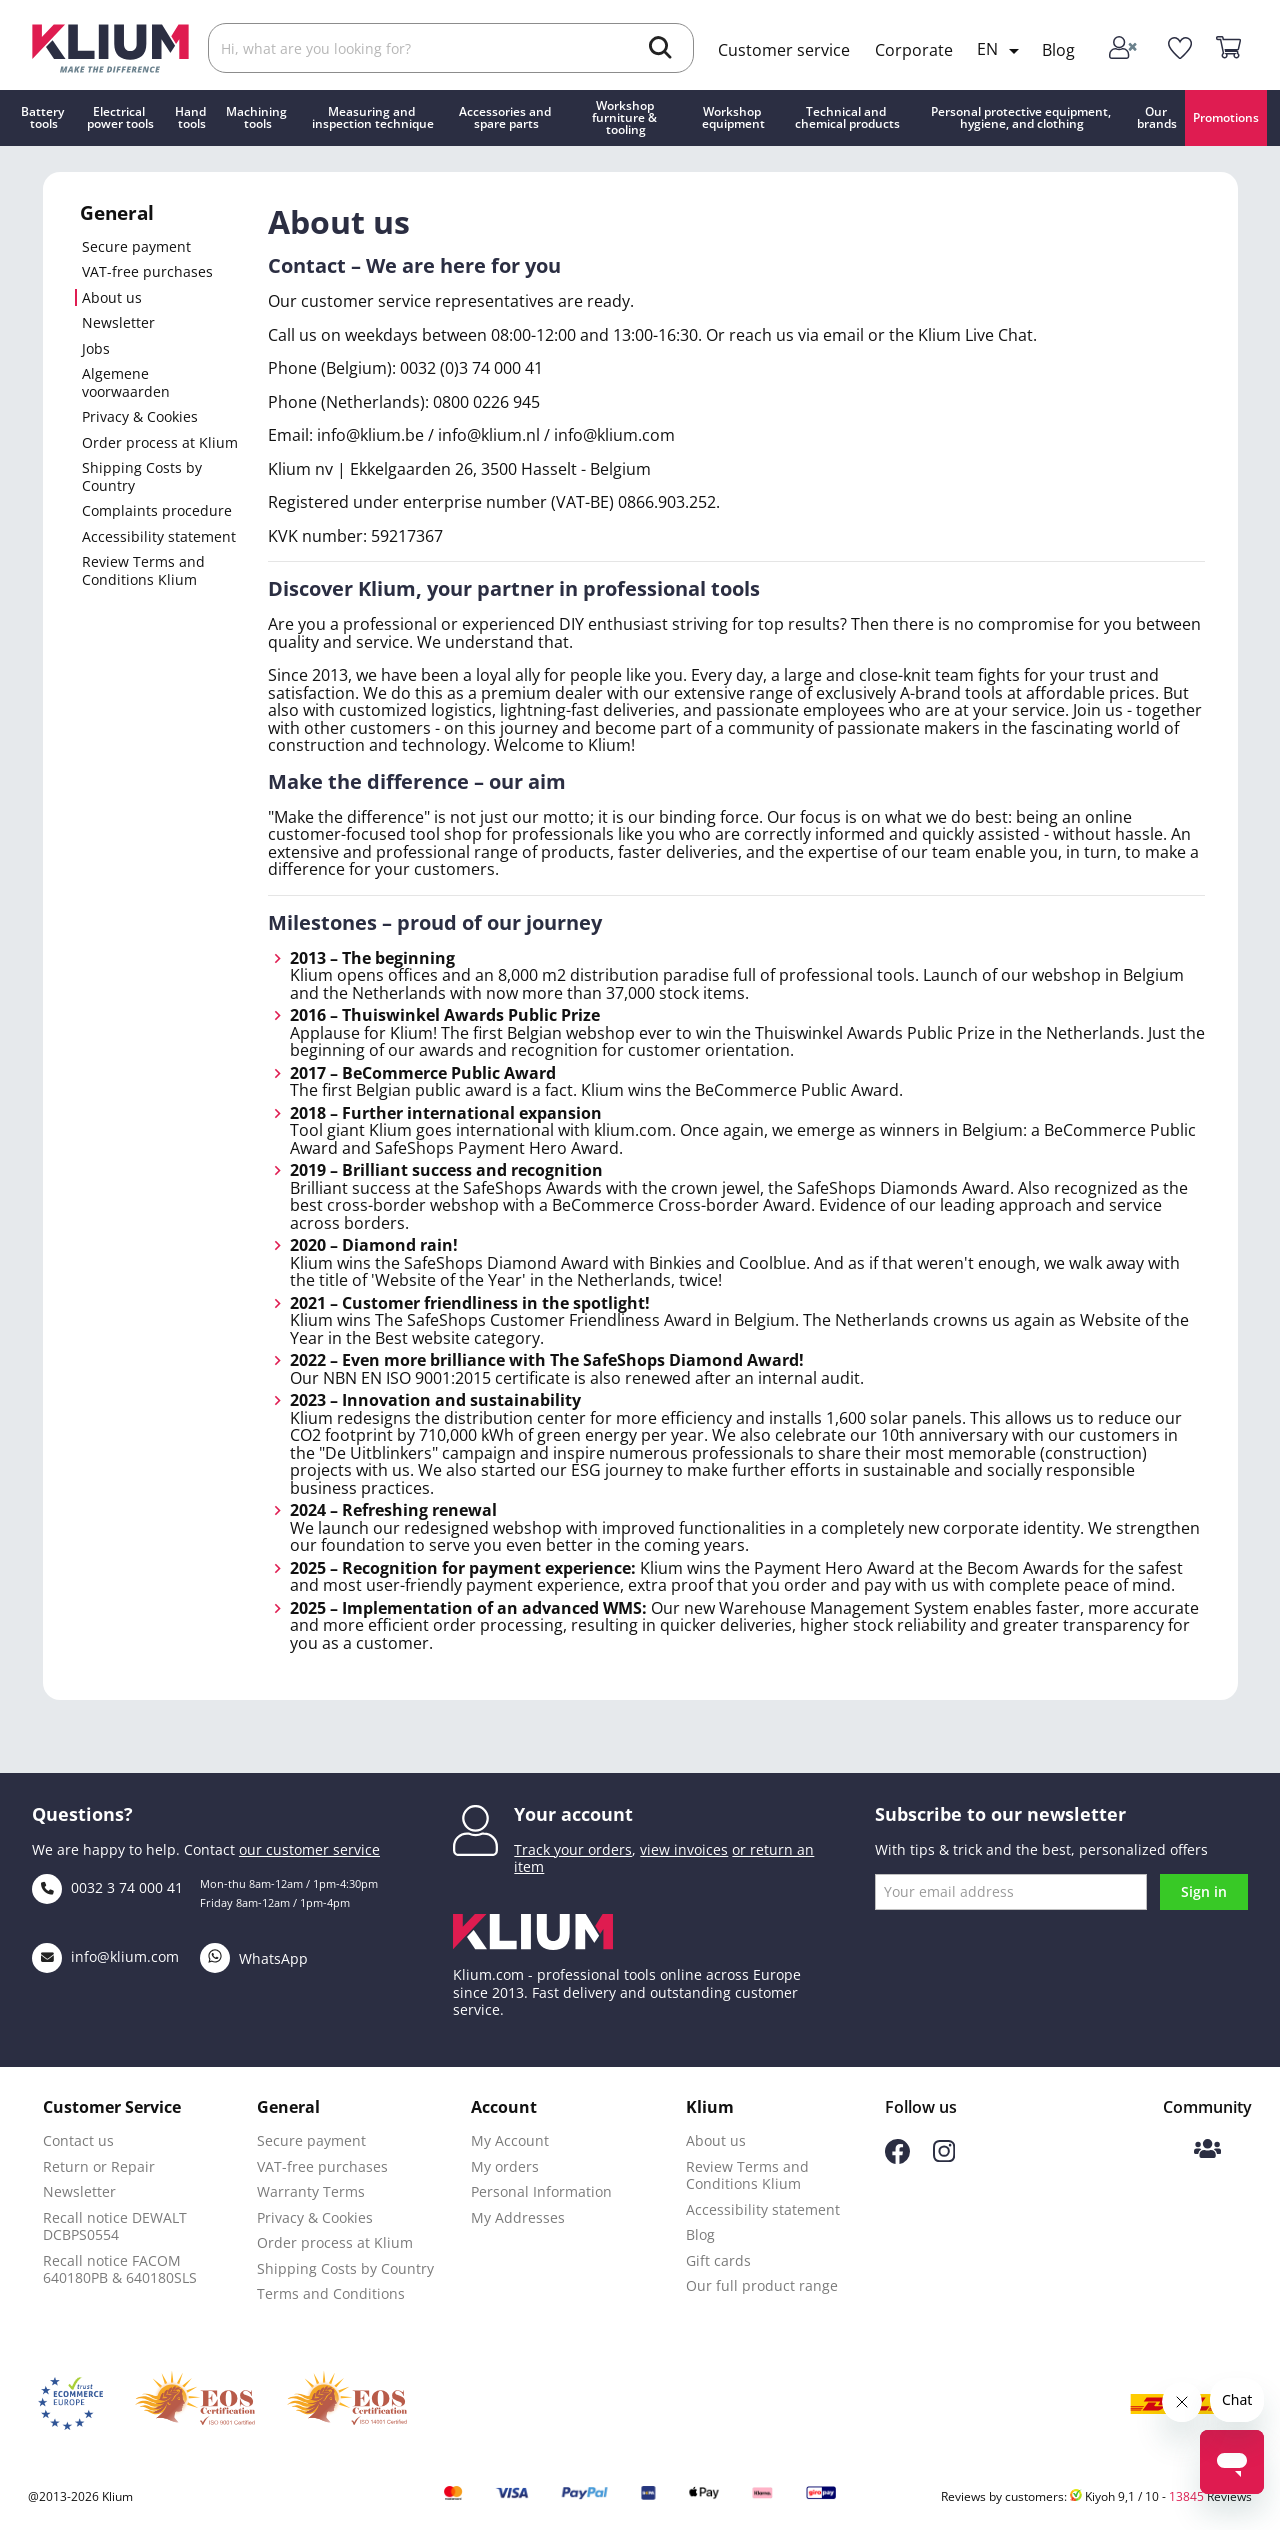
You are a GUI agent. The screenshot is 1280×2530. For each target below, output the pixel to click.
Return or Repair (99, 2166)
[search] (660, 50)
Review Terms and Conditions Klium (143, 570)
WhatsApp (254, 1958)
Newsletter (118, 323)
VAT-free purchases (147, 272)
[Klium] (110, 46)
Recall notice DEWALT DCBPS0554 (115, 2226)
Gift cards (718, 2260)
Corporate (914, 50)
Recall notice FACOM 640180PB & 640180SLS (120, 2269)
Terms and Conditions (331, 2293)
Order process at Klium (160, 443)
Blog (1058, 50)
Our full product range (762, 2285)
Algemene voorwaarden (126, 382)
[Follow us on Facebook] (897, 2158)
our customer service (309, 1849)
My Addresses (518, 2217)
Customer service (784, 50)
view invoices (684, 1849)
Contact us (78, 2140)
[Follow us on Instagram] (944, 2156)
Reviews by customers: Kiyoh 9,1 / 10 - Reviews (1096, 2496)
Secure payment (136, 247)
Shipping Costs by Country (142, 476)
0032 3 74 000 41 (107, 1887)
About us (112, 298)
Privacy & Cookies (140, 417)
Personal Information (541, 2191)
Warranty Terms (311, 2191)
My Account (510, 2140)
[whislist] (1179, 49)
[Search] (451, 48)
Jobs (96, 349)
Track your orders (573, 1849)
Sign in (1204, 1891)
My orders (505, 2166)
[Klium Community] (1207, 2150)
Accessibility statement (159, 537)
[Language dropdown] (1001, 51)
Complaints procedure (157, 511)
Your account (573, 1814)
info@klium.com (105, 1956)
